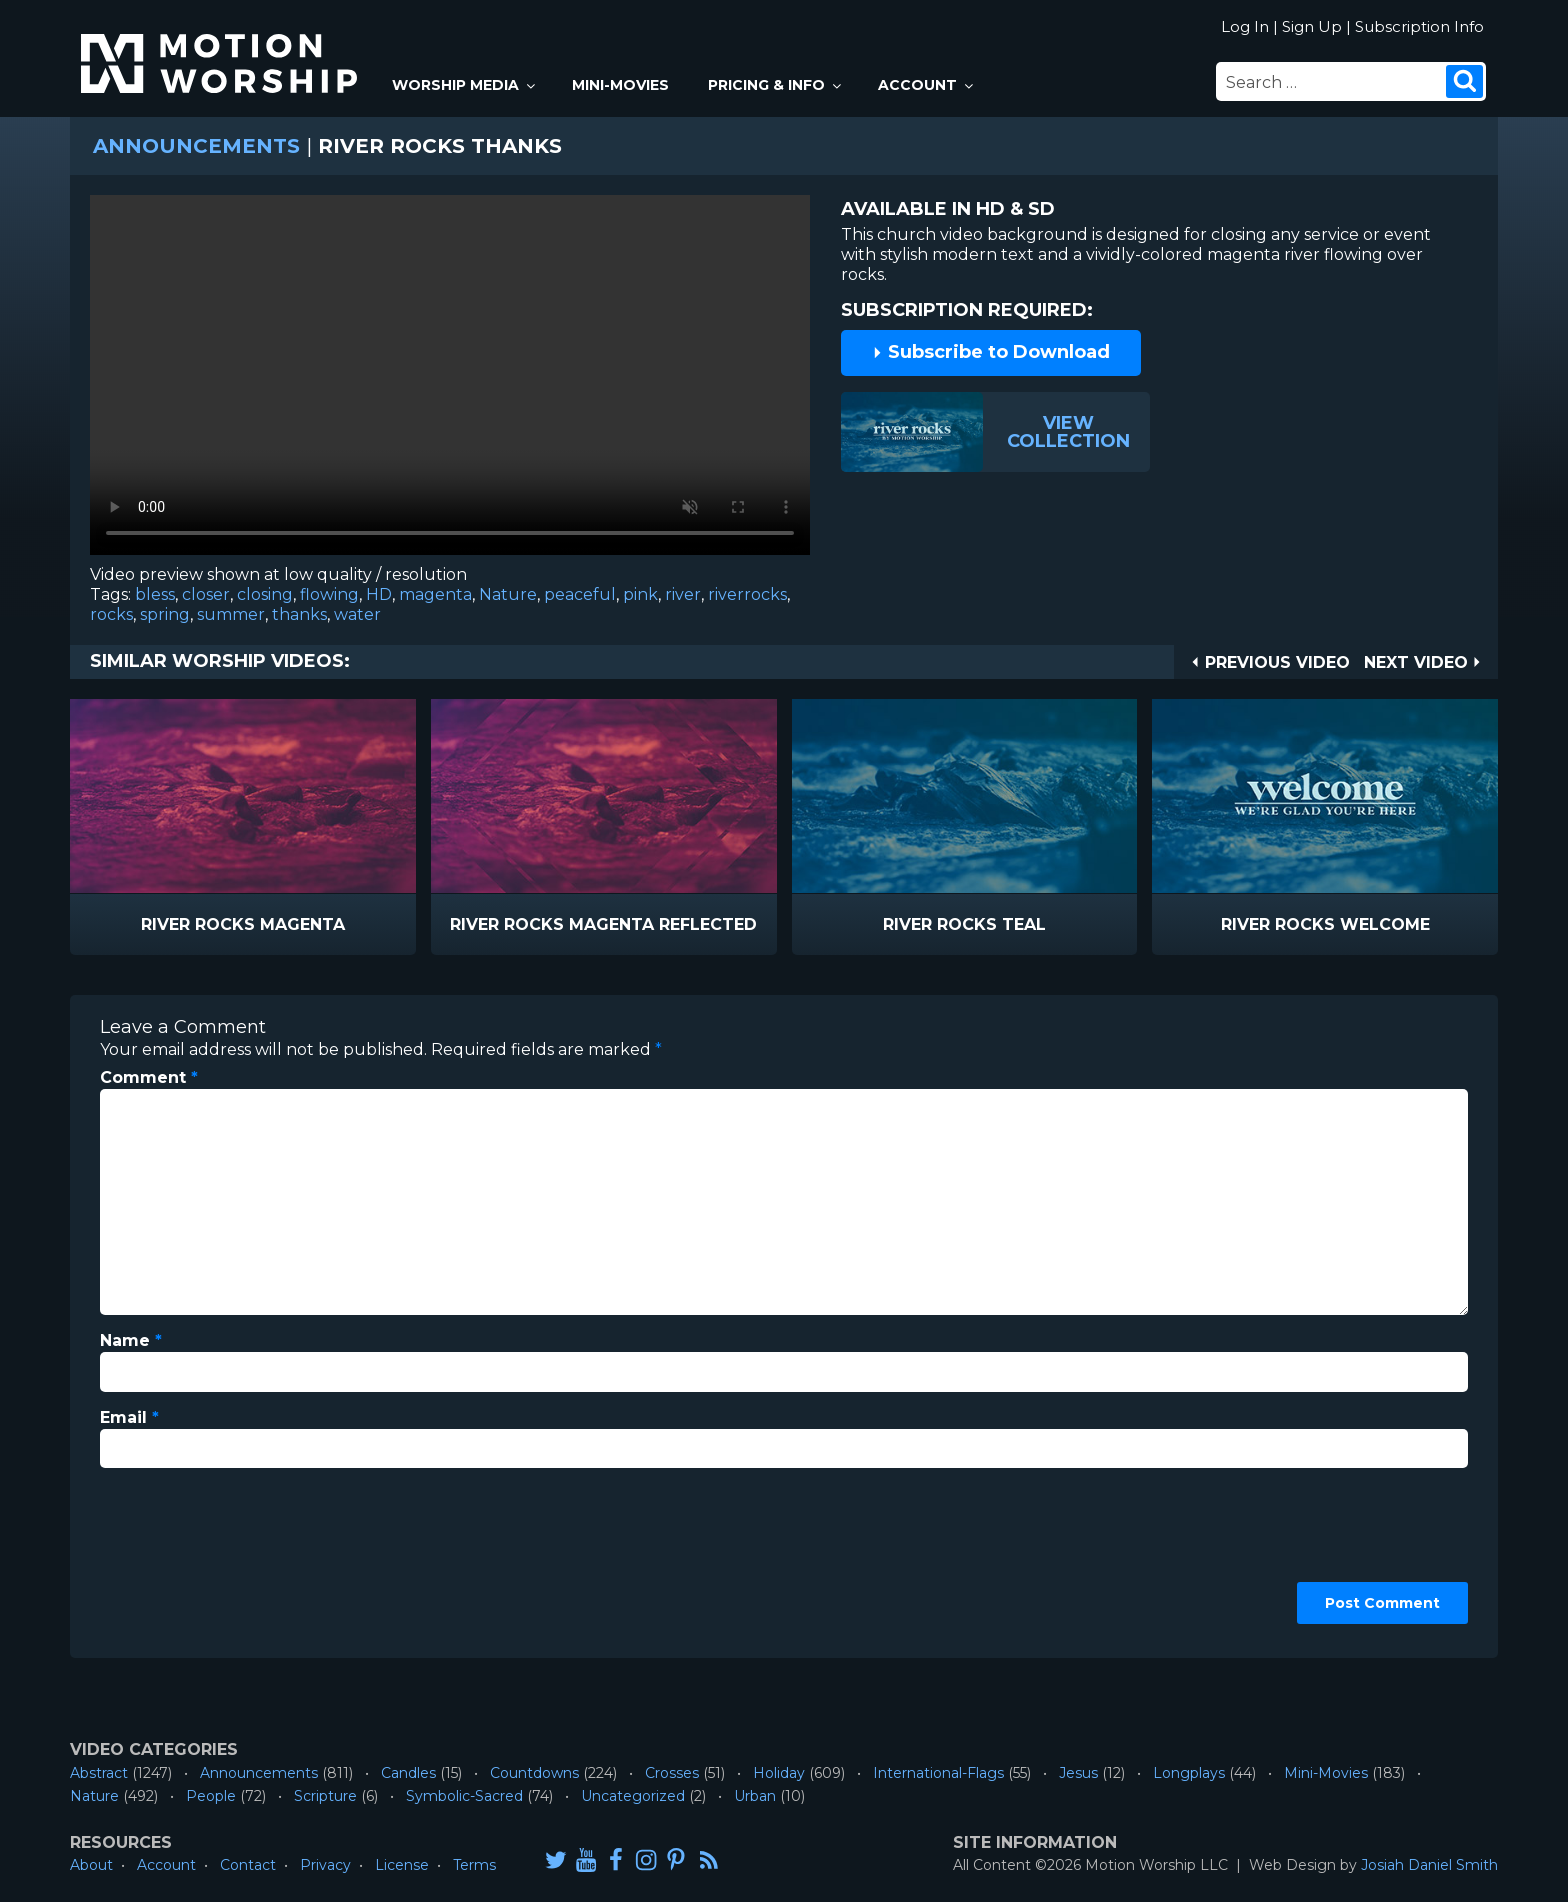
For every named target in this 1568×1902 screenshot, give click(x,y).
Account (927, 85)
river (683, 594)
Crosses (672, 1773)
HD (379, 594)
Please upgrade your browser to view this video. (450, 380)
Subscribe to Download (991, 352)
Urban (755, 1796)
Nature (508, 594)
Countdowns (534, 1773)
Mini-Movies (620, 85)
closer (206, 594)
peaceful (580, 594)
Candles (408, 1773)
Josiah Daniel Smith (1429, 1865)
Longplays (1189, 1773)
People (211, 1796)
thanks (299, 614)
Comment (149, 1077)
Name (131, 1340)
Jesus (1078, 1773)
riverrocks (747, 594)
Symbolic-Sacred (464, 1796)
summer (231, 614)
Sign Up (1312, 26)
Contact (248, 1865)
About (91, 1865)
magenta (435, 594)
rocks (111, 614)
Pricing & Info (776, 85)
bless (155, 594)
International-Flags (938, 1773)
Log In (1245, 26)
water (357, 614)
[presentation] (182, 1556)
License (402, 1865)
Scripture (325, 1796)
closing (265, 594)
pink (640, 594)
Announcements (196, 146)
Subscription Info (1419, 26)
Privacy (325, 1865)
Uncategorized (633, 1796)
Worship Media (465, 85)
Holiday (779, 1773)
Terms (474, 1865)
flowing (329, 594)
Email (129, 1417)
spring (165, 614)
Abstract (99, 1773)
